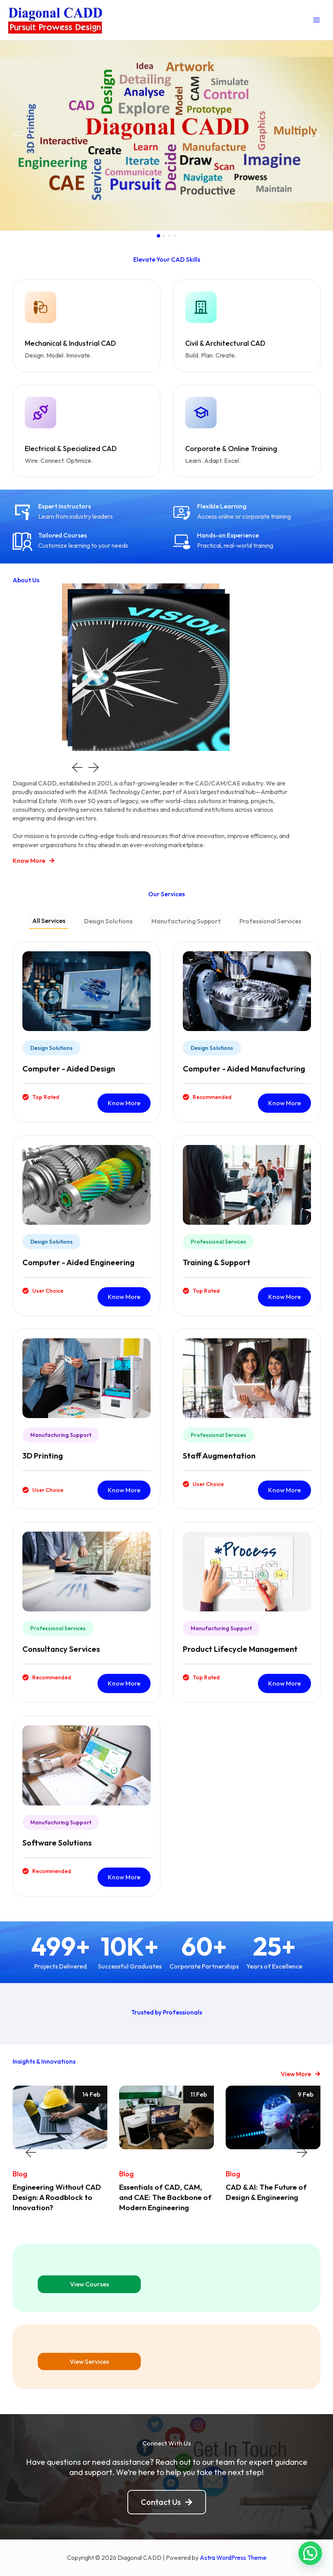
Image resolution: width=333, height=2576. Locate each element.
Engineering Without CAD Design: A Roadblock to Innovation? (60, 2194)
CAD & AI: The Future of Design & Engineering (268, 2189)
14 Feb (91, 2092)
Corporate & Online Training (225, 447)
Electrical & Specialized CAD (66, 447)
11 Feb (198, 2092)
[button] (18, 136)
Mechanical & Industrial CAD (66, 343)
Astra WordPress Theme (233, 2554)
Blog (19, 2171)
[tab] (48, 919)
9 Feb (305, 2092)
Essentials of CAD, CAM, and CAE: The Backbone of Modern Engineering (162, 2194)
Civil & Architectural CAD (221, 343)
